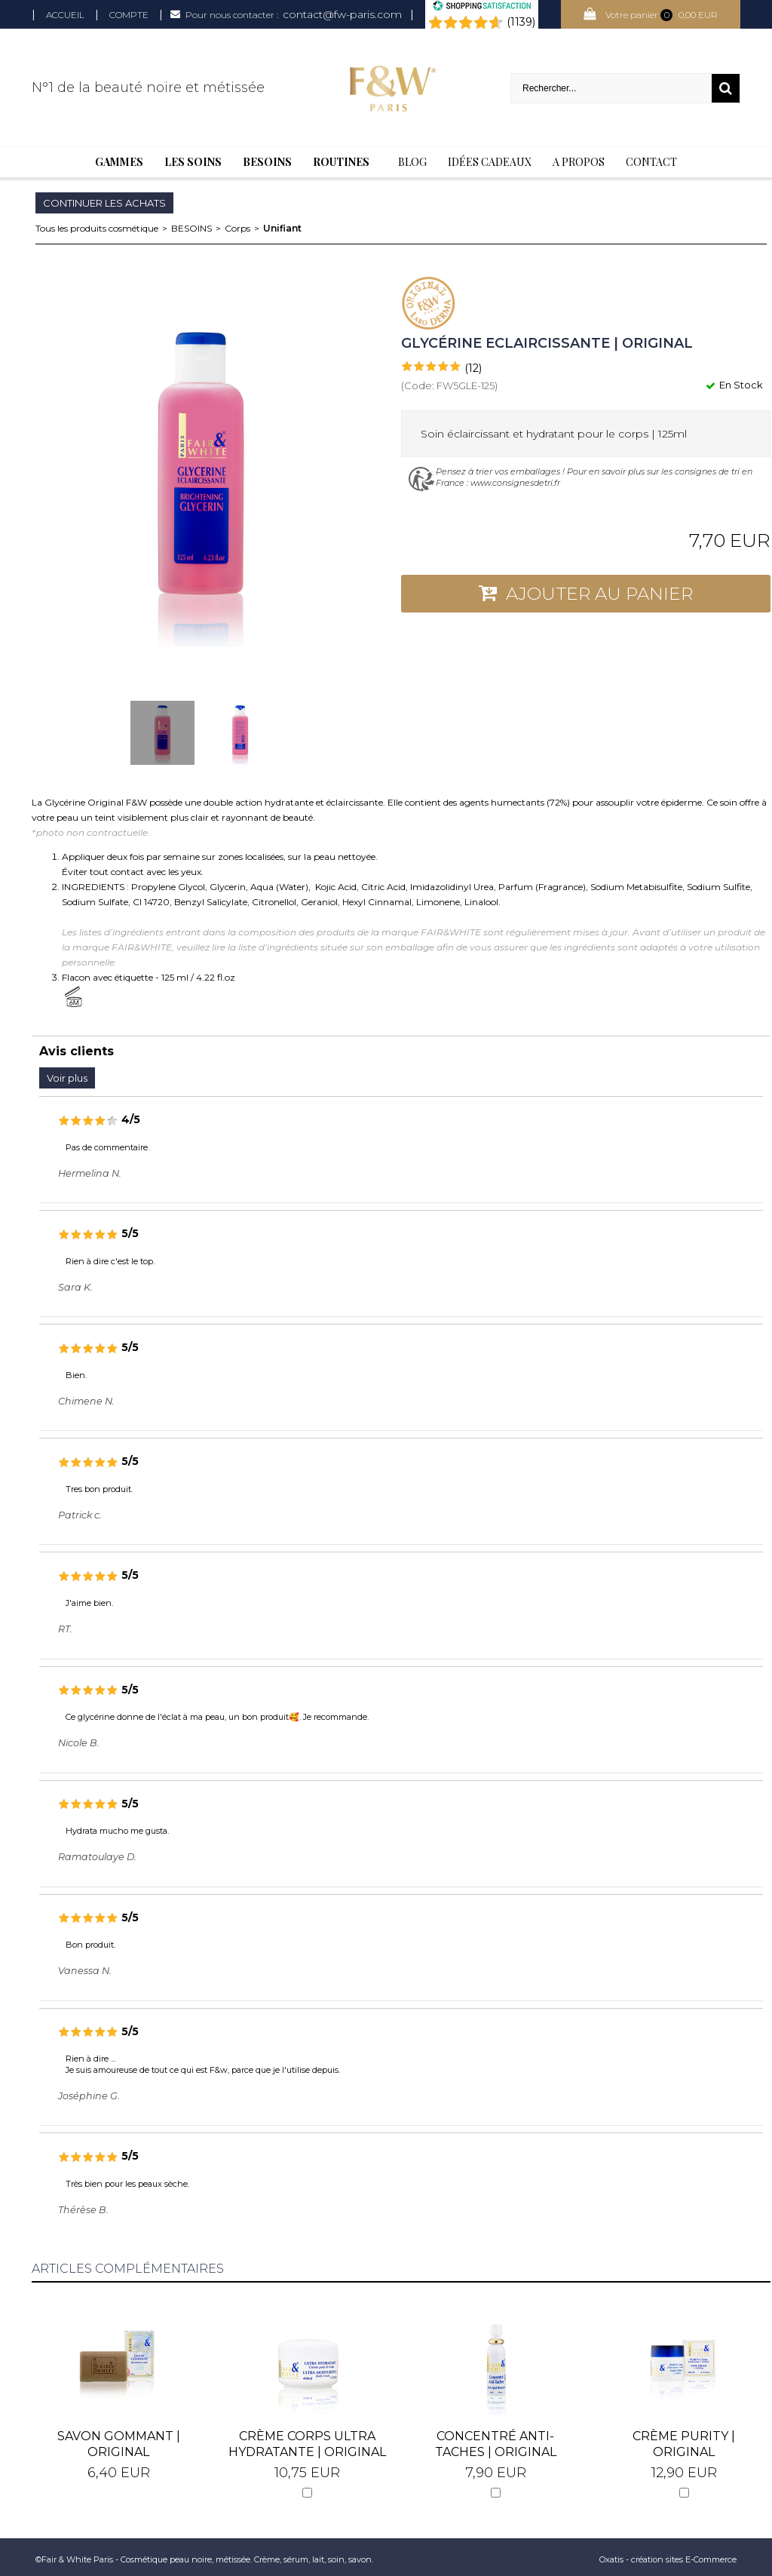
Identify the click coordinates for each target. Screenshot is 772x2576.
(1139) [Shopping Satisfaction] (521, 22)
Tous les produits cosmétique (96, 228)
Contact (651, 162)
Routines (341, 162)
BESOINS (191, 228)
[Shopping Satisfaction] (482, 7)
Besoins (267, 162)
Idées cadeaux (490, 162)
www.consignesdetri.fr (515, 482)
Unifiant (282, 228)
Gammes (119, 162)
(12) (473, 368)
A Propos (579, 162)
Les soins (193, 162)
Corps (237, 228)
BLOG (412, 162)
